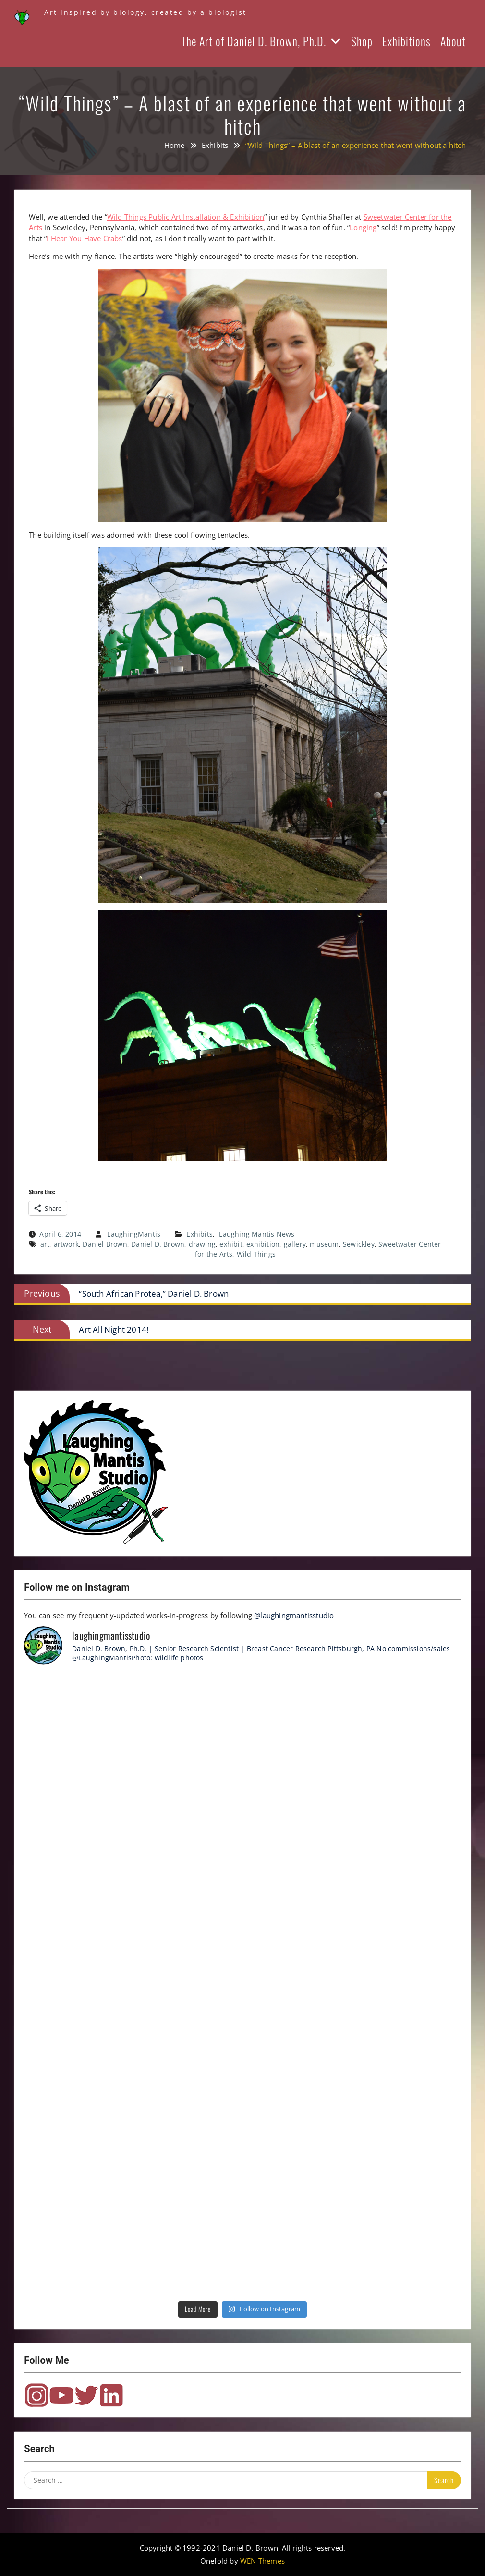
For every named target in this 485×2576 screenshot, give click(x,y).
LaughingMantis (133, 1234)
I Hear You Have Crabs (84, 238)
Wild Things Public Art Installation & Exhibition (186, 216)
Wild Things (256, 1254)
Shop (362, 40)
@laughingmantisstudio (294, 1615)
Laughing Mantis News (256, 1234)
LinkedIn (111, 2395)
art (45, 1244)
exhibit (230, 1244)
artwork (66, 1244)
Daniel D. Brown (157, 1244)
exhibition (262, 1244)
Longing (363, 227)
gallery (295, 1244)
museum (324, 1244)
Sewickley (359, 1244)
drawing (202, 1244)
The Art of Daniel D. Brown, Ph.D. (253, 40)
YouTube (61, 2395)
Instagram (36, 2395)
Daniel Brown (105, 1244)
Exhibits (199, 1234)
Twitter (86, 2395)
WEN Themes (262, 2560)
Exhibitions (406, 40)
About (453, 40)
